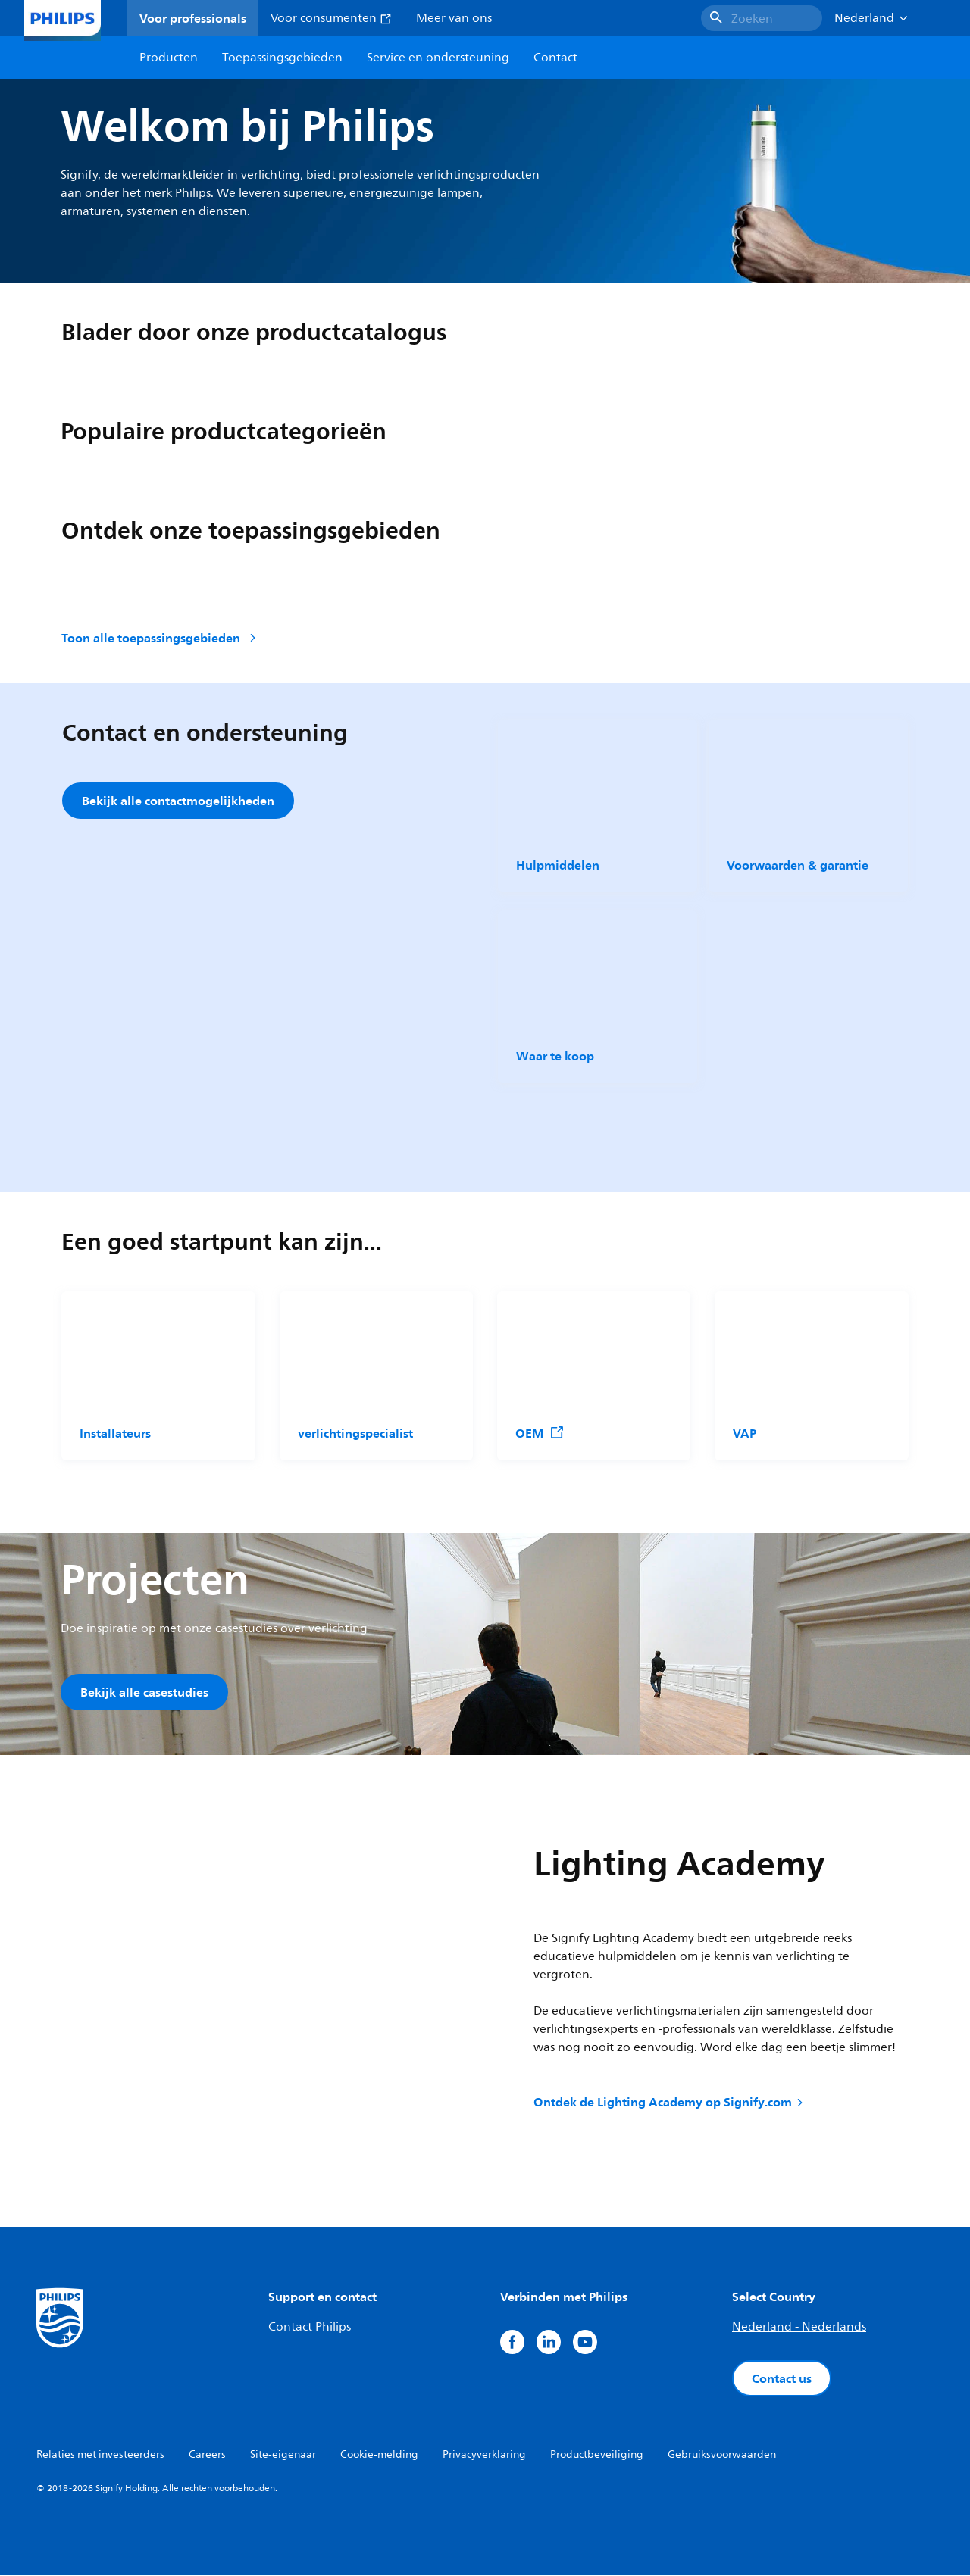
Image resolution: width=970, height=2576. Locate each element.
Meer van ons (454, 18)
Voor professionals (192, 18)
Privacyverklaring (484, 2455)
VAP (744, 1433)
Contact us (782, 2379)
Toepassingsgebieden (282, 57)
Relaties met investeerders (100, 2455)
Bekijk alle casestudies (144, 1692)
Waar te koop (555, 1056)
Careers (207, 2455)
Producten (168, 57)
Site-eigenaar (283, 2455)
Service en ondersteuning (438, 57)
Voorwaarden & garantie (797, 865)
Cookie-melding (379, 2455)
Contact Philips (309, 2327)
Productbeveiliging (596, 2455)
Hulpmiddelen (557, 865)
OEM (540, 1433)
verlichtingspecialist (355, 1433)
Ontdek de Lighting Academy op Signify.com (670, 2103)
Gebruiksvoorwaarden (722, 2455)
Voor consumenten (331, 18)
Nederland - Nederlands (799, 2327)
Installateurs (115, 1433)
